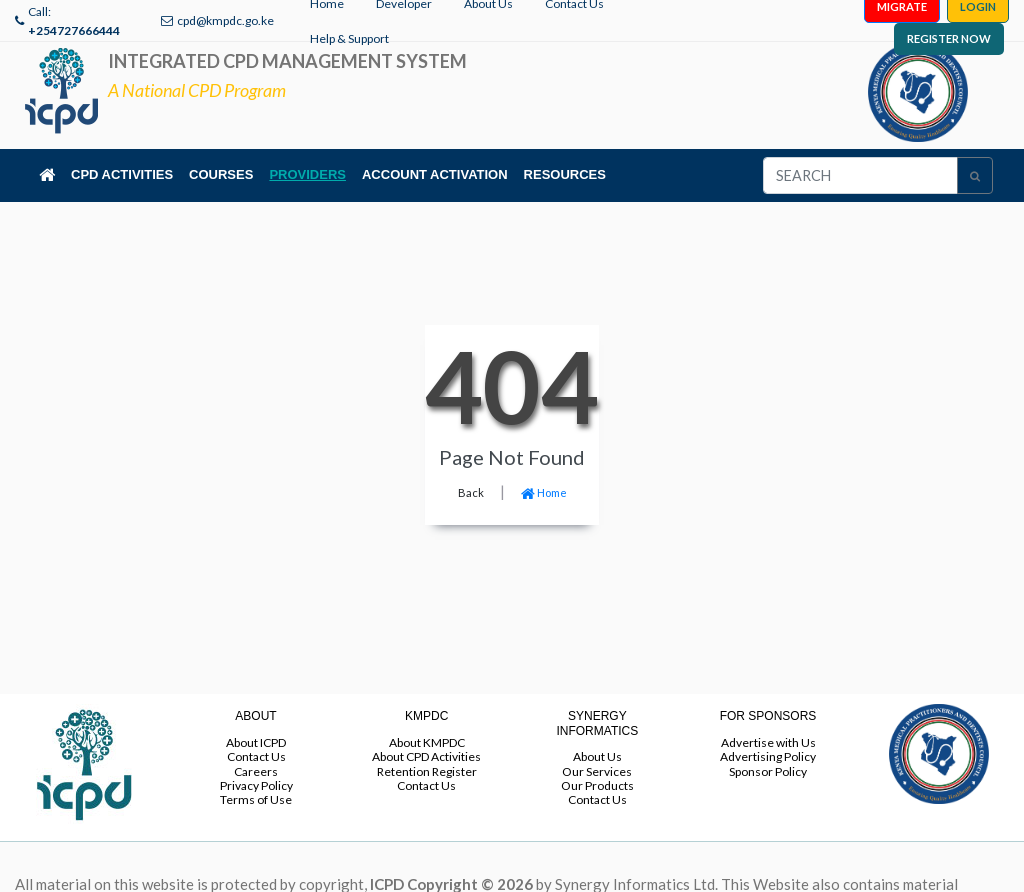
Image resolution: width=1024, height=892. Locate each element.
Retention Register (427, 771)
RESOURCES (565, 174)
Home (544, 492)
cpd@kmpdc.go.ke (225, 20)
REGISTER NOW (949, 38)
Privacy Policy (256, 785)
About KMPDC (427, 742)
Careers (256, 771)
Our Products (597, 785)
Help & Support (349, 38)
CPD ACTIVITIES (122, 174)
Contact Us (256, 756)
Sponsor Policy (768, 771)
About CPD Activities (426, 756)
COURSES (221, 174)
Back (471, 492)
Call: (74, 21)
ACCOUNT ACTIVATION (435, 174)
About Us (597, 756)
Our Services (597, 771)
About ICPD (256, 742)
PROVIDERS (307, 174)
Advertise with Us (768, 742)
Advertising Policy (768, 756)
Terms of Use (256, 799)
